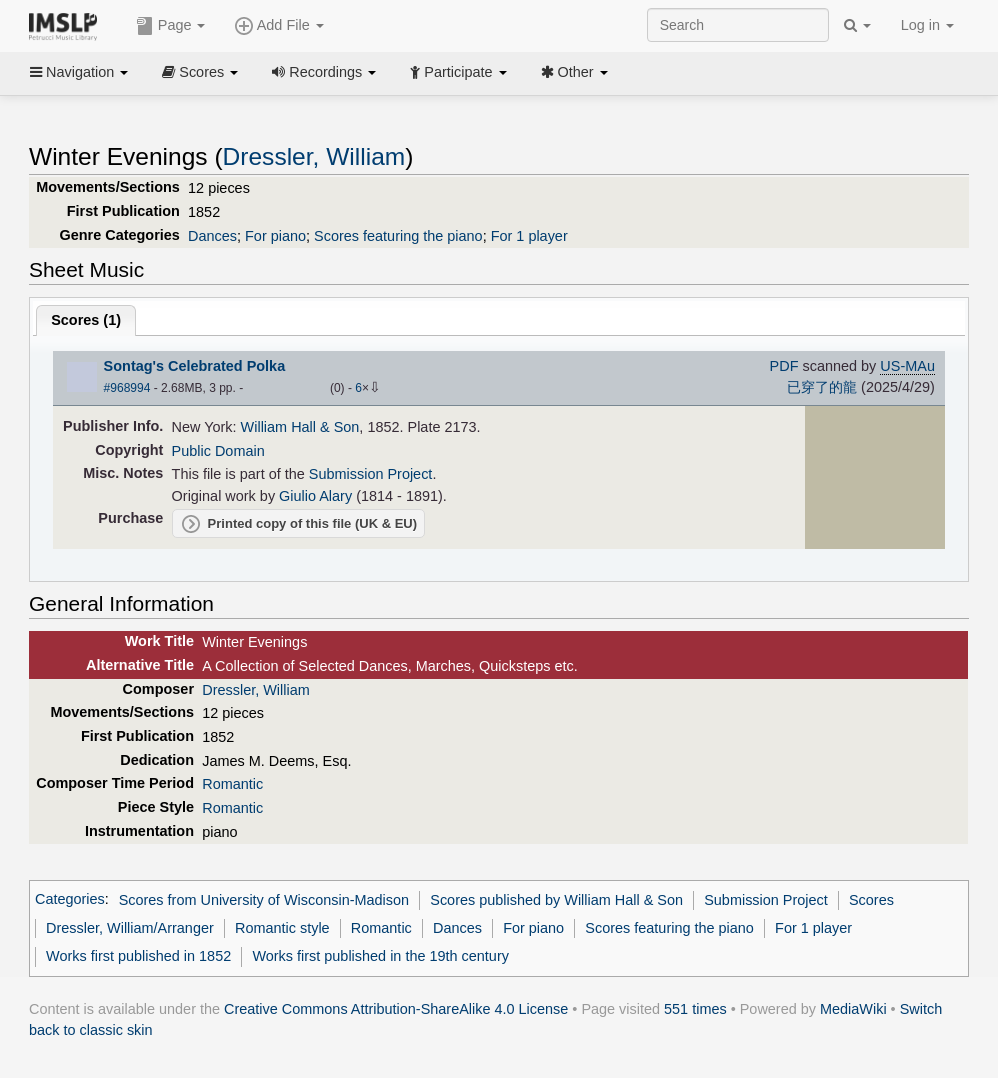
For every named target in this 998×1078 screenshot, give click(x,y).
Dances (212, 236)
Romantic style (282, 928)
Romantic (232, 784)
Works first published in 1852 (138, 956)
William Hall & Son (300, 427)
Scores (200, 72)
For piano (275, 236)
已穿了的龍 (822, 387)
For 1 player (529, 236)
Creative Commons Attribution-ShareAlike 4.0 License (396, 1009)
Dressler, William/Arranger (130, 928)
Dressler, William (314, 156)
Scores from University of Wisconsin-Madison (264, 900)
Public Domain (218, 451)
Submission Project (371, 474)
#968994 (127, 388)
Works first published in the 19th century (380, 956)
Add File (279, 26)
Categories (70, 900)
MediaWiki (853, 1009)
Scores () (86, 320)
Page (171, 26)
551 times (695, 1009)
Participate (458, 72)
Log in (927, 25)
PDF (784, 366)
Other (574, 72)
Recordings (324, 72)
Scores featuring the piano (398, 236)
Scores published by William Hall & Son (556, 900)
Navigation (79, 72)
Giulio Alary (315, 496)
